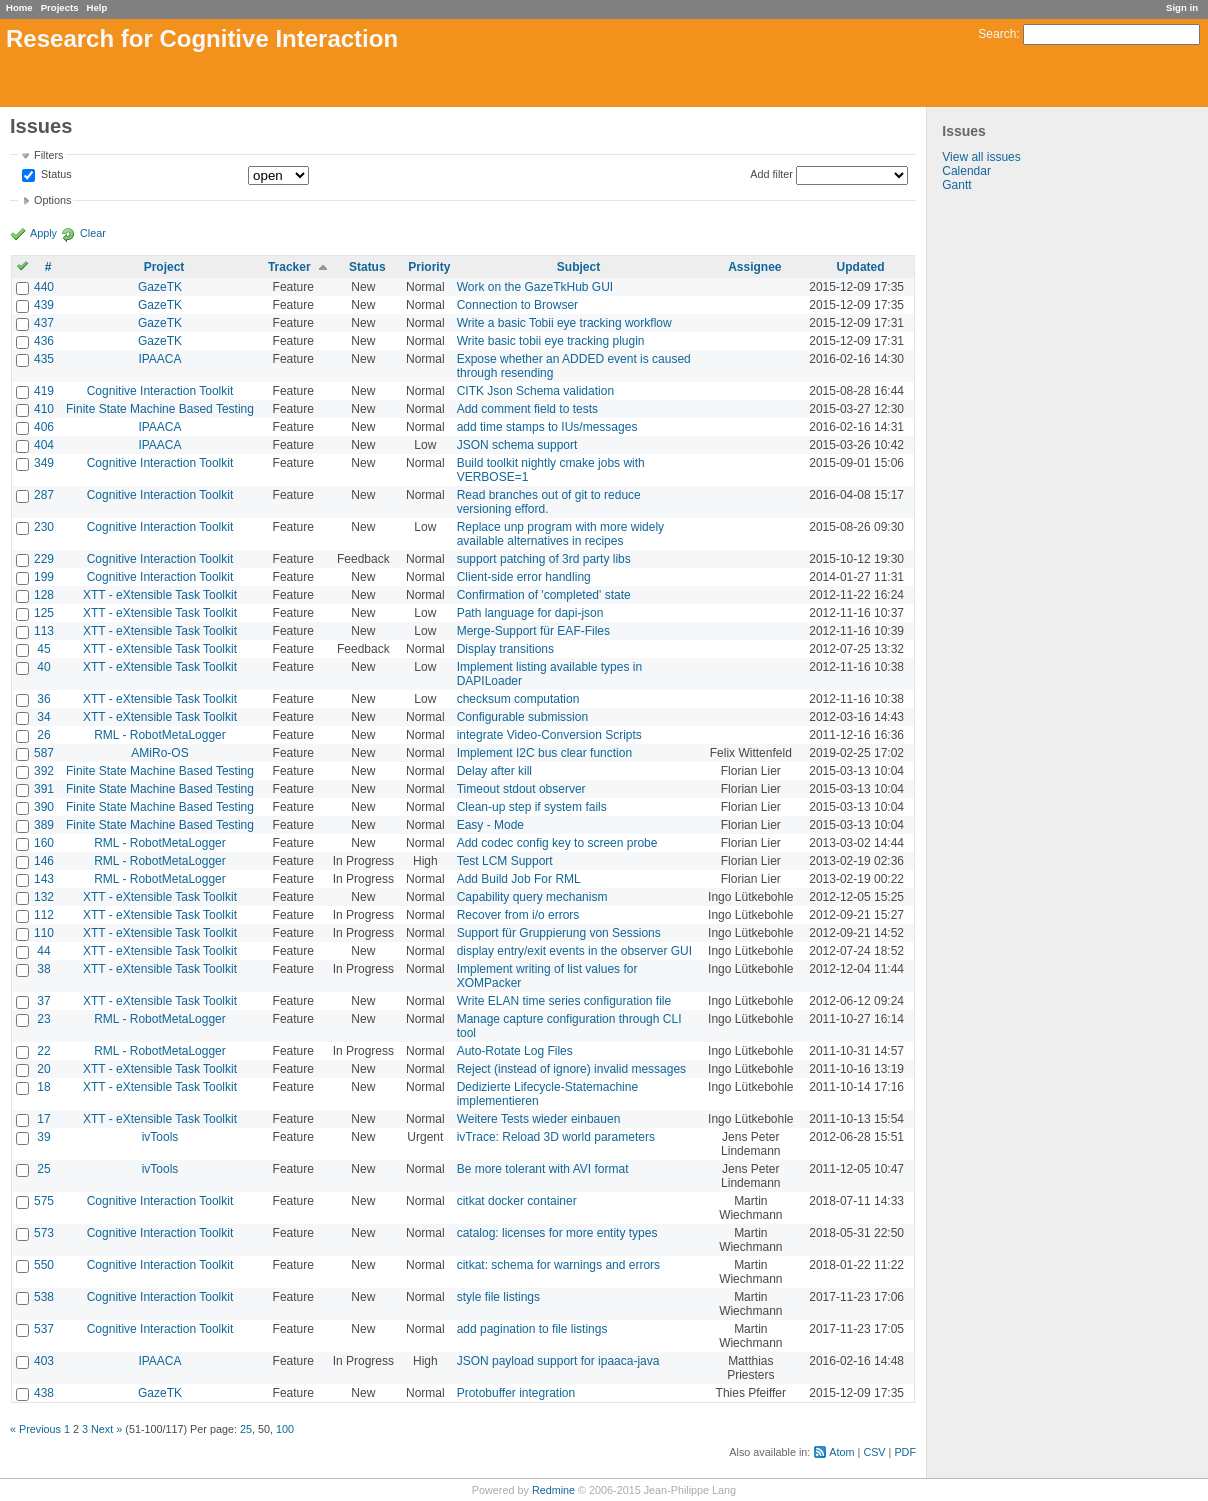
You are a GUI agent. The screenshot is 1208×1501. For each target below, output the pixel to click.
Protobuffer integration (516, 1393)
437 (44, 323)
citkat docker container (517, 1201)
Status (55, 175)
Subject (578, 267)
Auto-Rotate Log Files (515, 1051)
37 (43, 1001)
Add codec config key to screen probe (557, 843)
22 (43, 1051)
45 (43, 649)
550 (44, 1265)
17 (43, 1119)
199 (44, 577)
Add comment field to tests (527, 409)
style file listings (498, 1297)
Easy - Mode (490, 825)
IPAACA (159, 359)
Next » (106, 1429)
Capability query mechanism (532, 897)
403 (44, 1361)
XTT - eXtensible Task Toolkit (160, 595)
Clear (93, 233)
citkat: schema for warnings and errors (558, 1265)
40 (43, 667)
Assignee (754, 267)
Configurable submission (522, 717)
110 (44, 933)
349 (44, 463)
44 (43, 951)
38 (43, 969)
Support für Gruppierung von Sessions (559, 933)
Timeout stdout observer (521, 789)
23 (43, 1019)
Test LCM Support (505, 861)
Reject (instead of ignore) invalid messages (571, 1069)
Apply (43, 233)
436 (44, 341)
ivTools (160, 1137)
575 (44, 1201)
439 (44, 305)
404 (44, 445)
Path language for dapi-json (530, 613)
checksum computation (518, 699)
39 (43, 1137)
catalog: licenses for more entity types (557, 1233)
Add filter (771, 174)
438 (44, 1393)
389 (44, 825)
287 (44, 495)
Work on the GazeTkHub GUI (535, 287)
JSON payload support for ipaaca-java (558, 1361)
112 (44, 915)
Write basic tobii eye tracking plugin (551, 341)
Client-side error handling (524, 577)
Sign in (1182, 7)
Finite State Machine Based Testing (160, 409)
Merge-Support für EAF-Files (533, 631)
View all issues (981, 157)
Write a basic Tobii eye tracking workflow (564, 323)
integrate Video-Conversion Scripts (549, 735)
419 (44, 391)
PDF (905, 1452)
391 (44, 789)
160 (44, 843)
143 (44, 879)
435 (44, 359)
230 (44, 527)
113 (44, 631)
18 (43, 1087)
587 (44, 753)
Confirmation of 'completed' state (544, 595)
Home (19, 7)
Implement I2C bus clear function (544, 753)
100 (285, 1429)
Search (997, 34)
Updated (861, 267)
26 (43, 735)
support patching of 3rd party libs (544, 559)
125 (44, 613)
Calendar (966, 171)
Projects (60, 7)
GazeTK (160, 287)
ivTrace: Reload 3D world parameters (556, 1137)
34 (43, 717)
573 (44, 1233)
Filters (48, 155)
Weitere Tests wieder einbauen (539, 1119)
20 (43, 1069)
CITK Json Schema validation (535, 391)
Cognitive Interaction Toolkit (160, 391)
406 (44, 427)
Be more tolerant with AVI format (543, 1169)
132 (44, 897)
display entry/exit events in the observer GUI (574, 951)
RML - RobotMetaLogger (160, 735)
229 (44, 559)
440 (44, 287)
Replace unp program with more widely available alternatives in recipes (560, 534)
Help (97, 7)
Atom (841, 1452)
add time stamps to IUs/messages (547, 427)
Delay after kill (494, 771)
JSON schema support (517, 445)
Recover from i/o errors (518, 915)
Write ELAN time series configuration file (564, 1001)
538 (44, 1297)
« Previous (35, 1429)
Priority (429, 267)
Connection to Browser (517, 305)
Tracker (289, 267)
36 (43, 699)
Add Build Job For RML (519, 879)
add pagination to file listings (532, 1329)
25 (43, 1169)
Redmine (553, 1490)
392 (44, 771)
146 (44, 861)
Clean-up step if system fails (532, 807)
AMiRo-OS (159, 753)
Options (52, 200)
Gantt (956, 185)
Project (164, 267)
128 (44, 595)
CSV (874, 1452)
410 (44, 409)
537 (44, 1329)
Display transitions (505, 649)
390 (44, 807)
